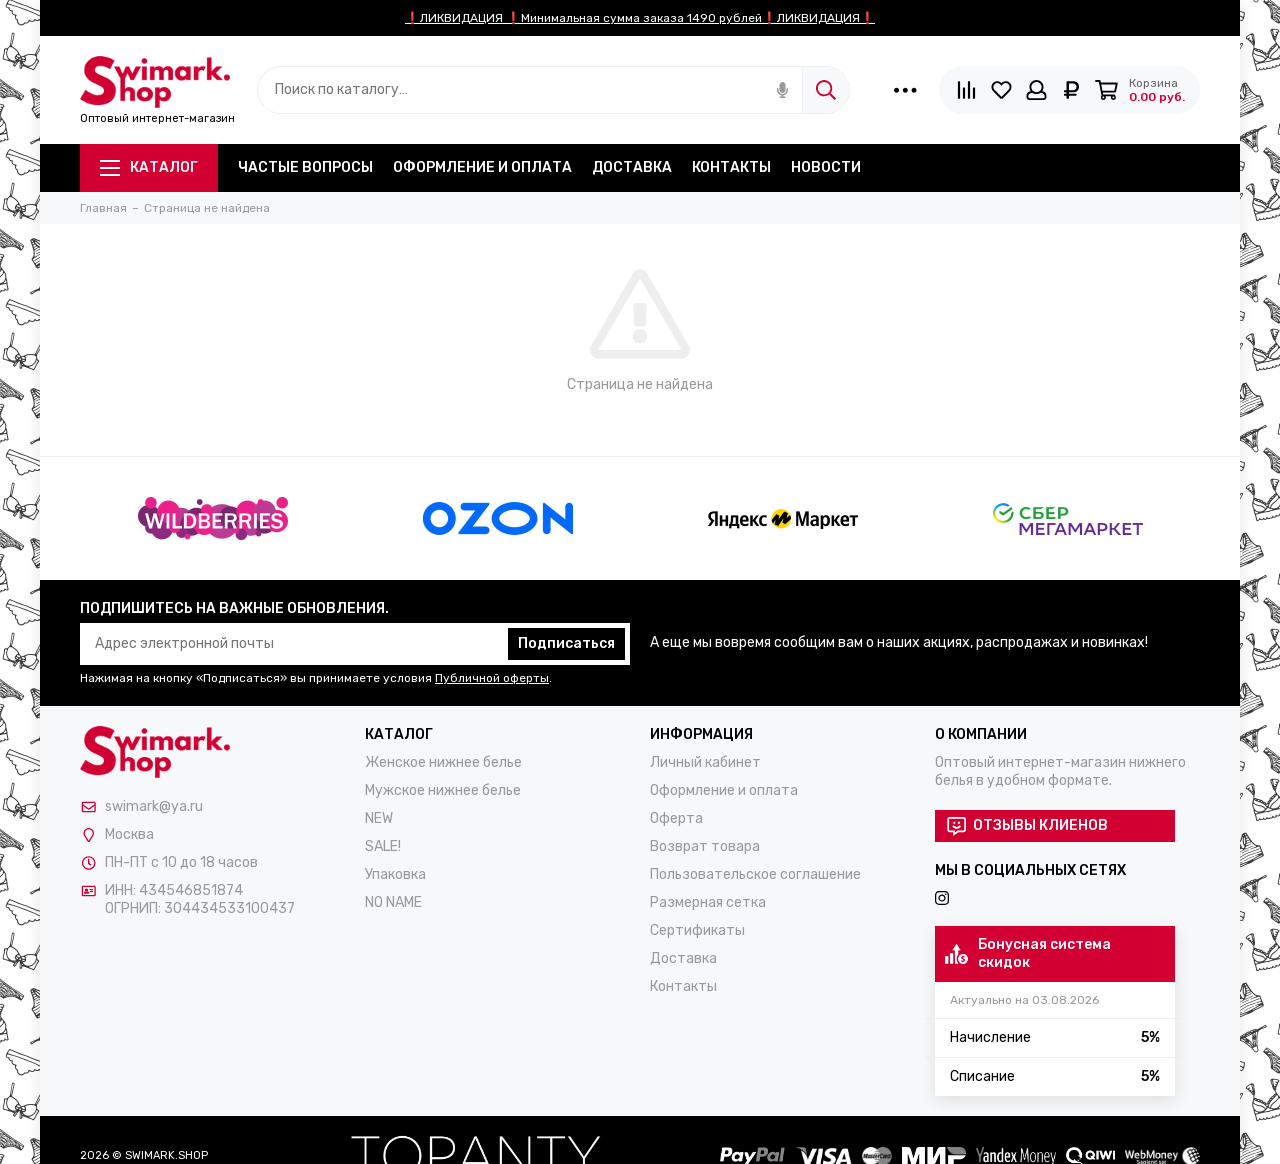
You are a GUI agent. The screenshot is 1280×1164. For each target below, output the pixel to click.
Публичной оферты (492, 678)
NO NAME (393, 902)
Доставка (632, 167)
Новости (826, 167)
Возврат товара (705, 846)
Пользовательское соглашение (755, 874)
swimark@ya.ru (154, 806)
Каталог (149, 167)
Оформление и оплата (482, 167)
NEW (379, 818)
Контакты (731, 167)
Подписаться (566, 643)
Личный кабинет (705, 762)
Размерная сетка (708, 902)
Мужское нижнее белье (443, 790)
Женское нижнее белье (443, 762)
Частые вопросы (305, 167)
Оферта (676, 818)
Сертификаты (697, 930)
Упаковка (395, 874)
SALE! (383, 846)
